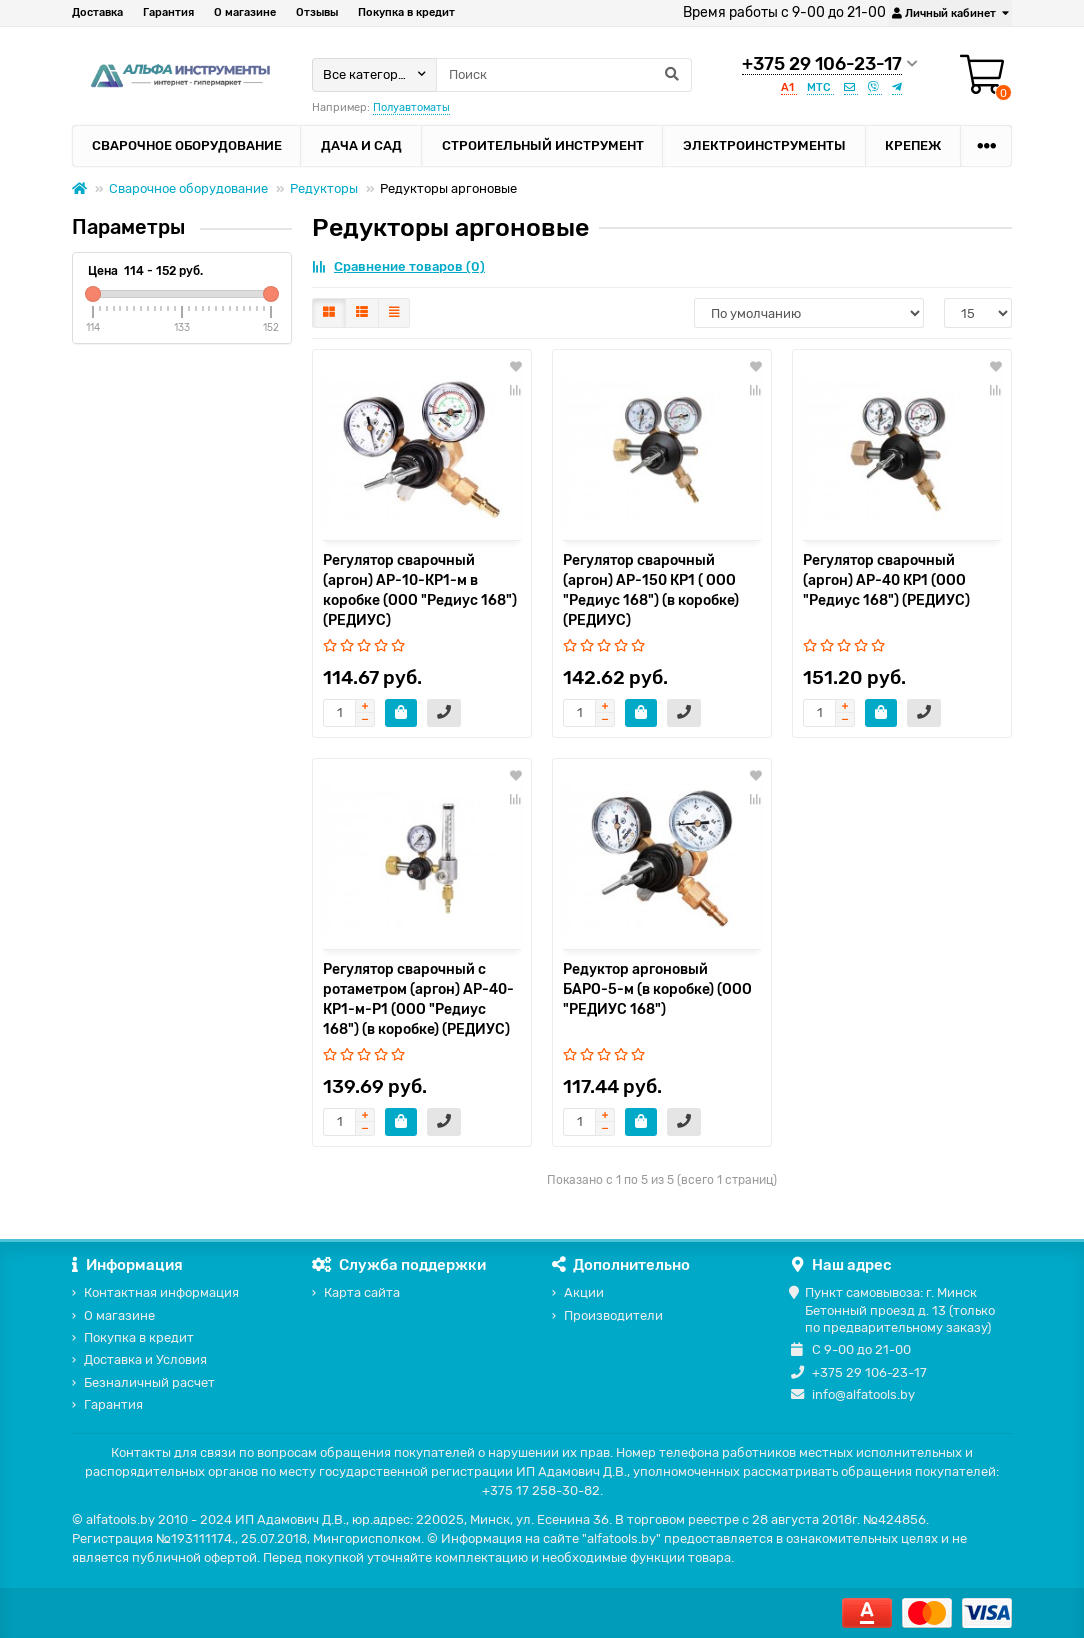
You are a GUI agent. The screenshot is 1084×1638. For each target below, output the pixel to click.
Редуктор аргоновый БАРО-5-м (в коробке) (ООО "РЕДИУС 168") (657, 989)
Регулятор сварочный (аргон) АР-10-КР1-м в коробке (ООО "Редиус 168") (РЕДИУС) (420, 590)
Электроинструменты (764, 145)
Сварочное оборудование (187, 145)
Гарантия (168, 12)
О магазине (245, 12)
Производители (613, 1315)
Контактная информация (161, 1292)
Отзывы (317, 12)
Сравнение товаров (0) (398, 266)
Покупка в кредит (406, 12)
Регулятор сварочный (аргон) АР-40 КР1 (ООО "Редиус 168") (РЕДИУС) (886, 580)
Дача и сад (361, 145)
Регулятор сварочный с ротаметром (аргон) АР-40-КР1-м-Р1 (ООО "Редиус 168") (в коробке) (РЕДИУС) (418, 999)
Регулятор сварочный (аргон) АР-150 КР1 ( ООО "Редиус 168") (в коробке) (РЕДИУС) (651, 590)
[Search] (564, 75)
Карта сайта (362, 1292)
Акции (584, 1292)
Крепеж (913, 145)
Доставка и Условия (145, 1359)
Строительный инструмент (543, 145)
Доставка (97, 12)
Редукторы (324, 188)
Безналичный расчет (149, 1382)
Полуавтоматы (411, 107)
